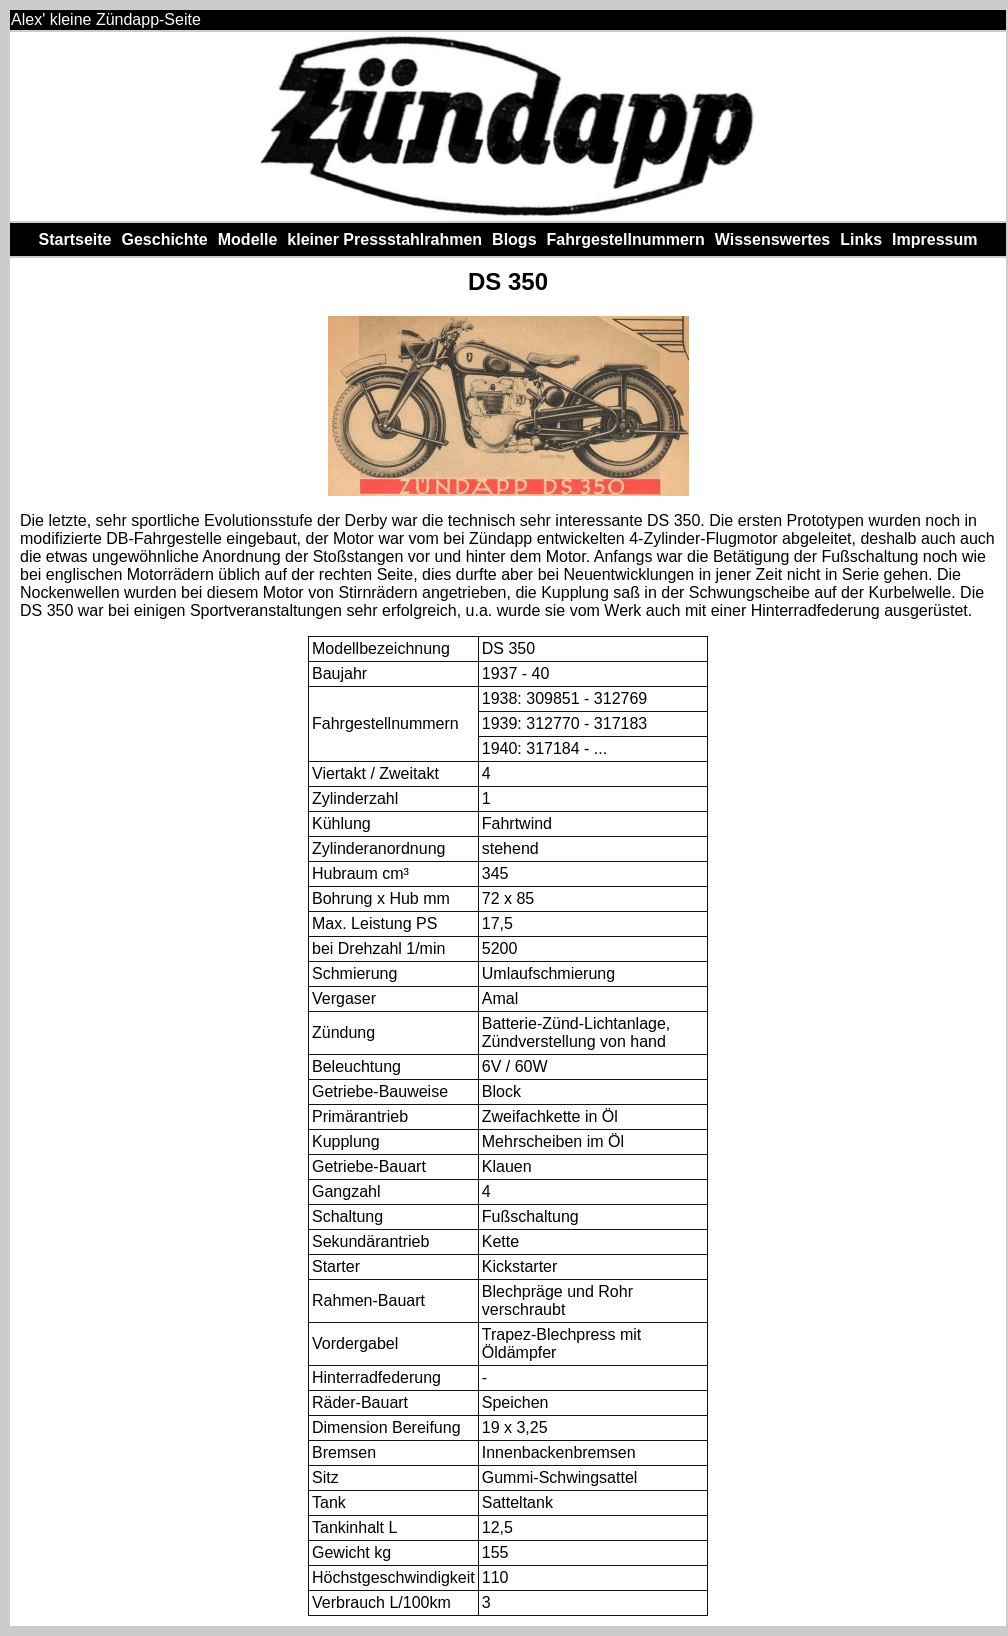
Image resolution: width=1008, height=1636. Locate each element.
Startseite (75, 239)
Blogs (514, 239)
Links (861, 239)
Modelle (248, 239)
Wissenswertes (772, 239)
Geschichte (164, 239)
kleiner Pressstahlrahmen (384, 239)
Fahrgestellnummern (626, 239)
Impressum (934, 239)
